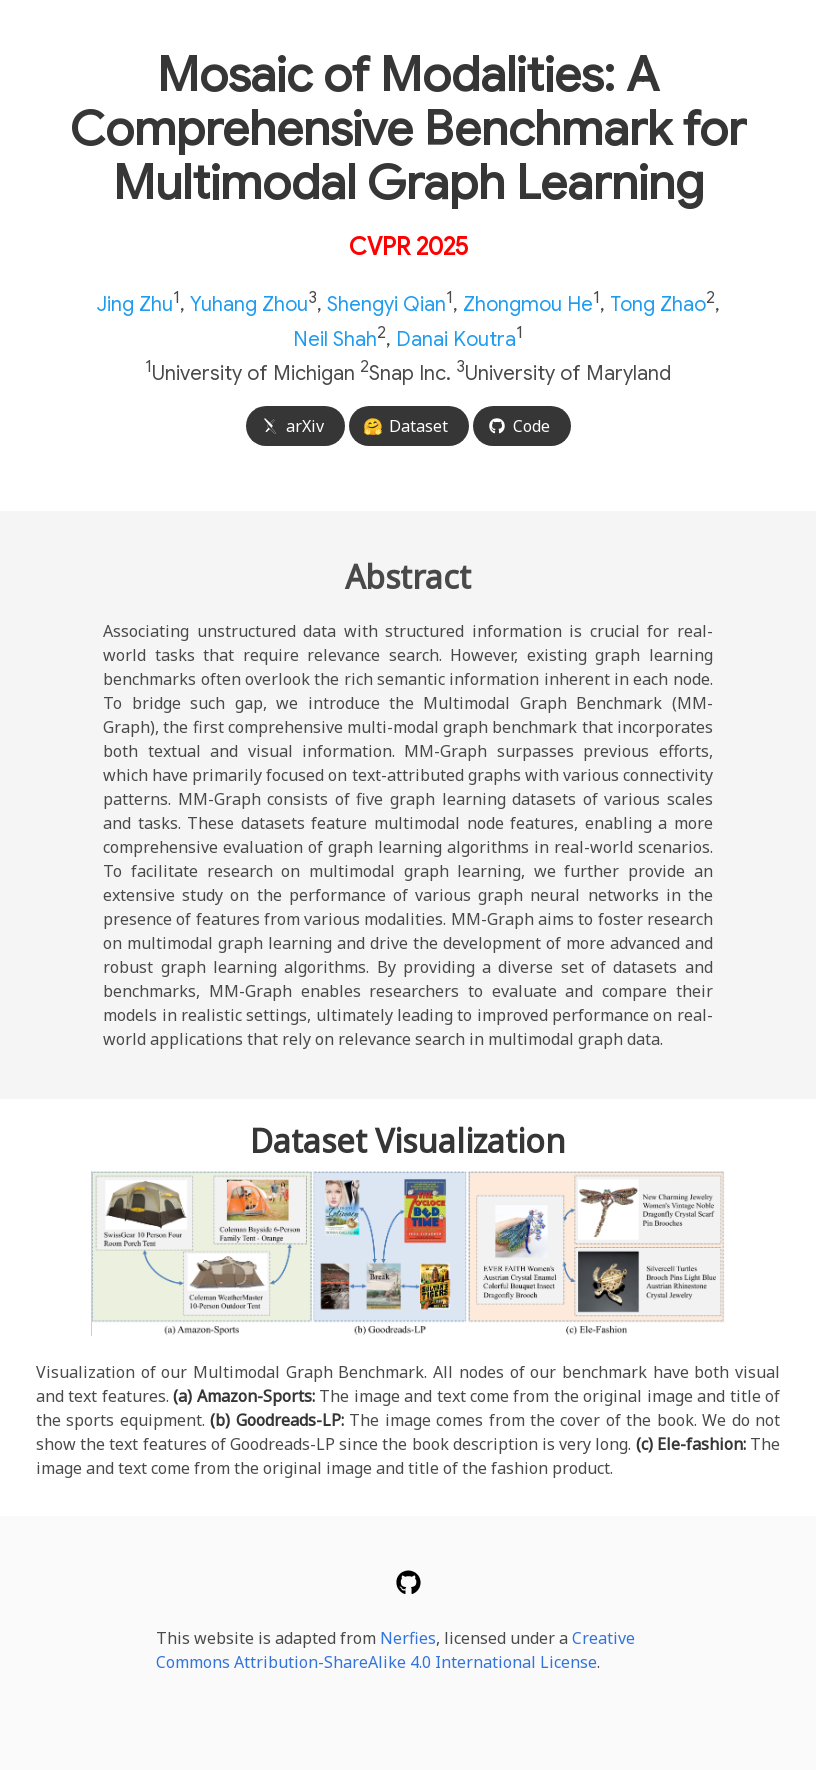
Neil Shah (335, 338)
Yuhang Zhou (249, 304)
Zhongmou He (528, 304)
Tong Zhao (658, 304)
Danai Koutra (456, 338)
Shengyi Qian (386, 304)
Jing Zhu (135, 304)
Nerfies (408, 1638)
